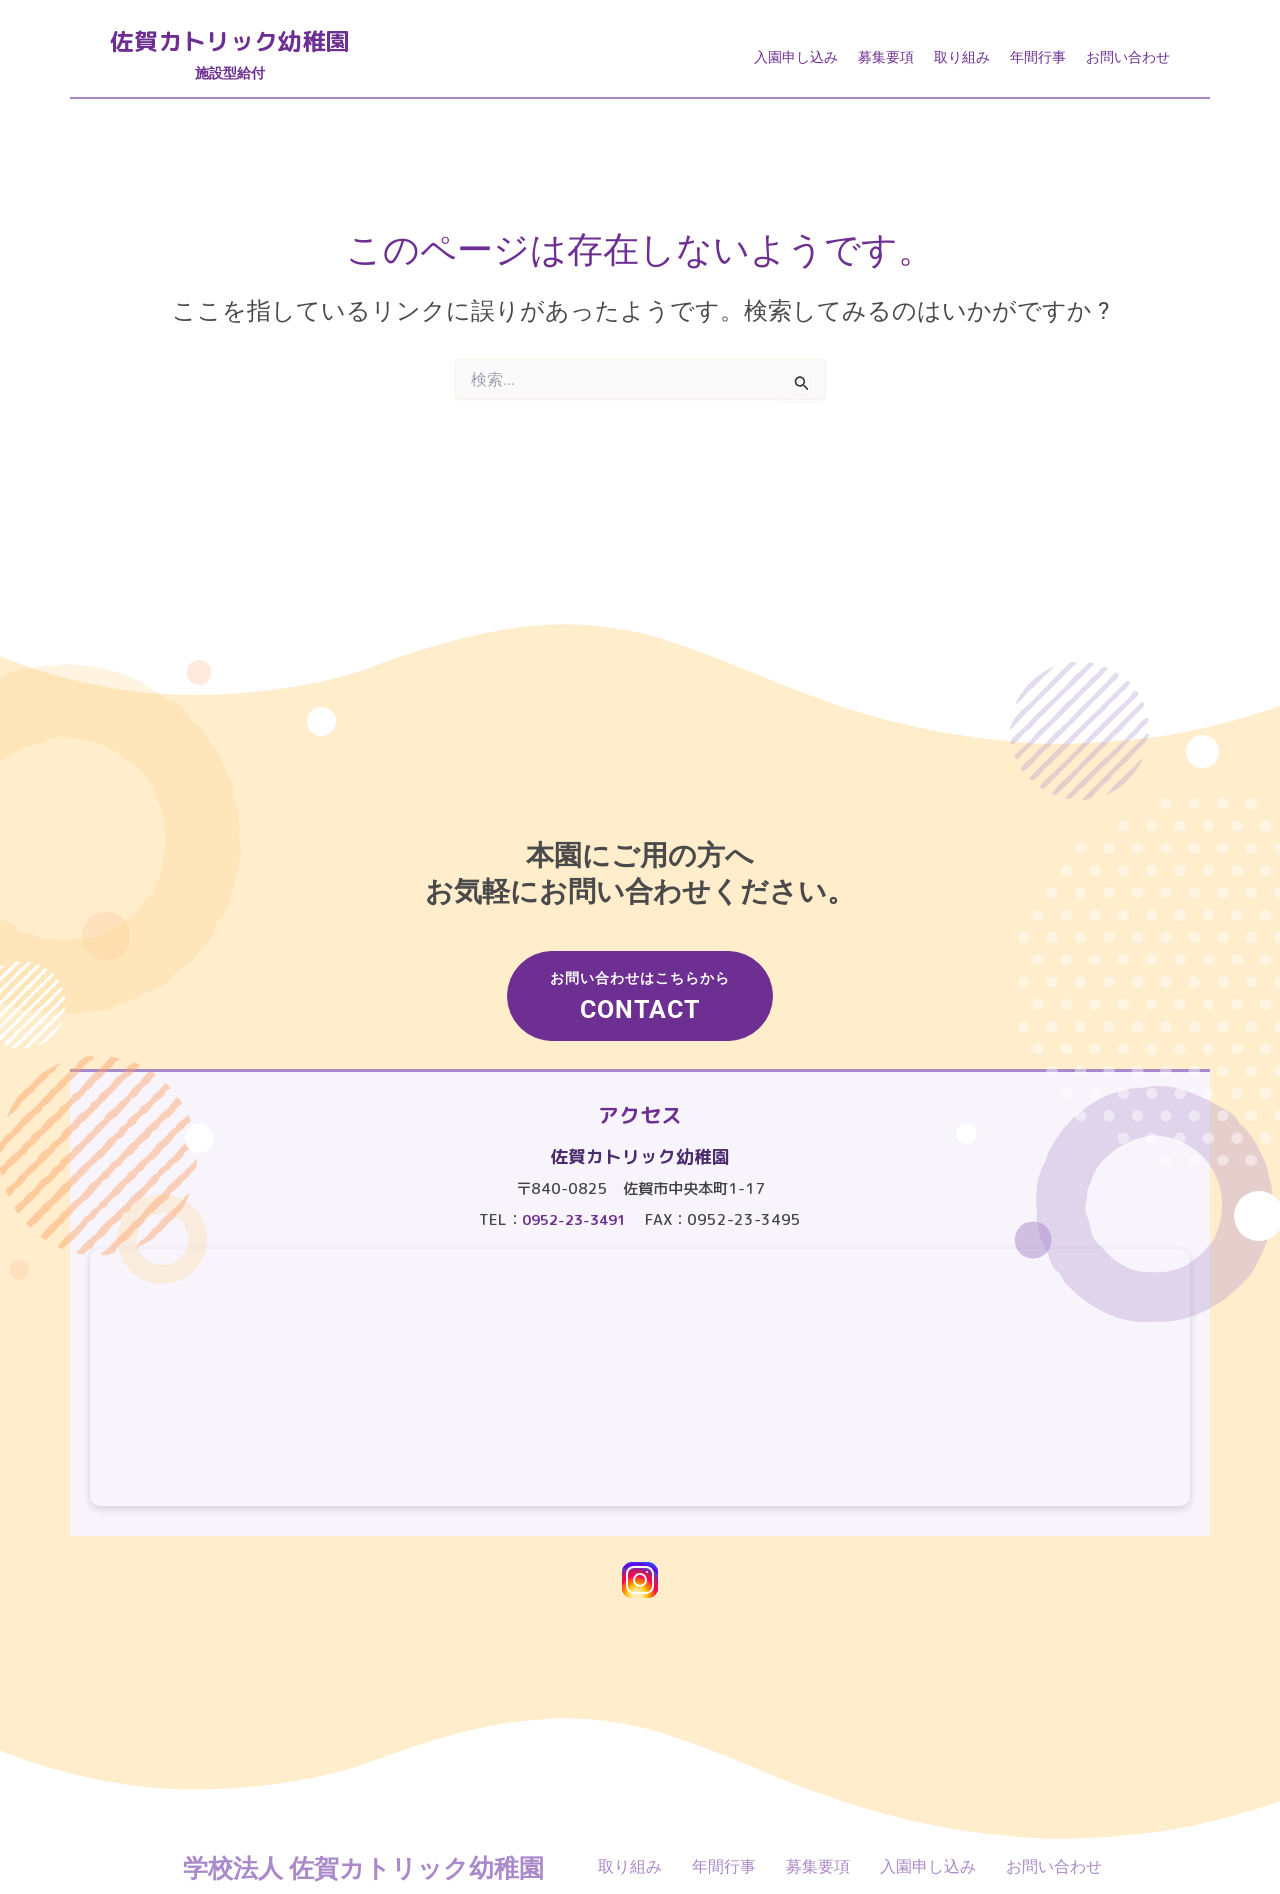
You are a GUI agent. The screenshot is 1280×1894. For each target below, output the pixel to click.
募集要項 (886, 63)
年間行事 (1038, 63)
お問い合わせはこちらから (645, 977)
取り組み (962, 63)
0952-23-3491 (574, 1219)
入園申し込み (796, 63)
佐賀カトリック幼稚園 (280, 47)
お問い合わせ (1128, 63)
